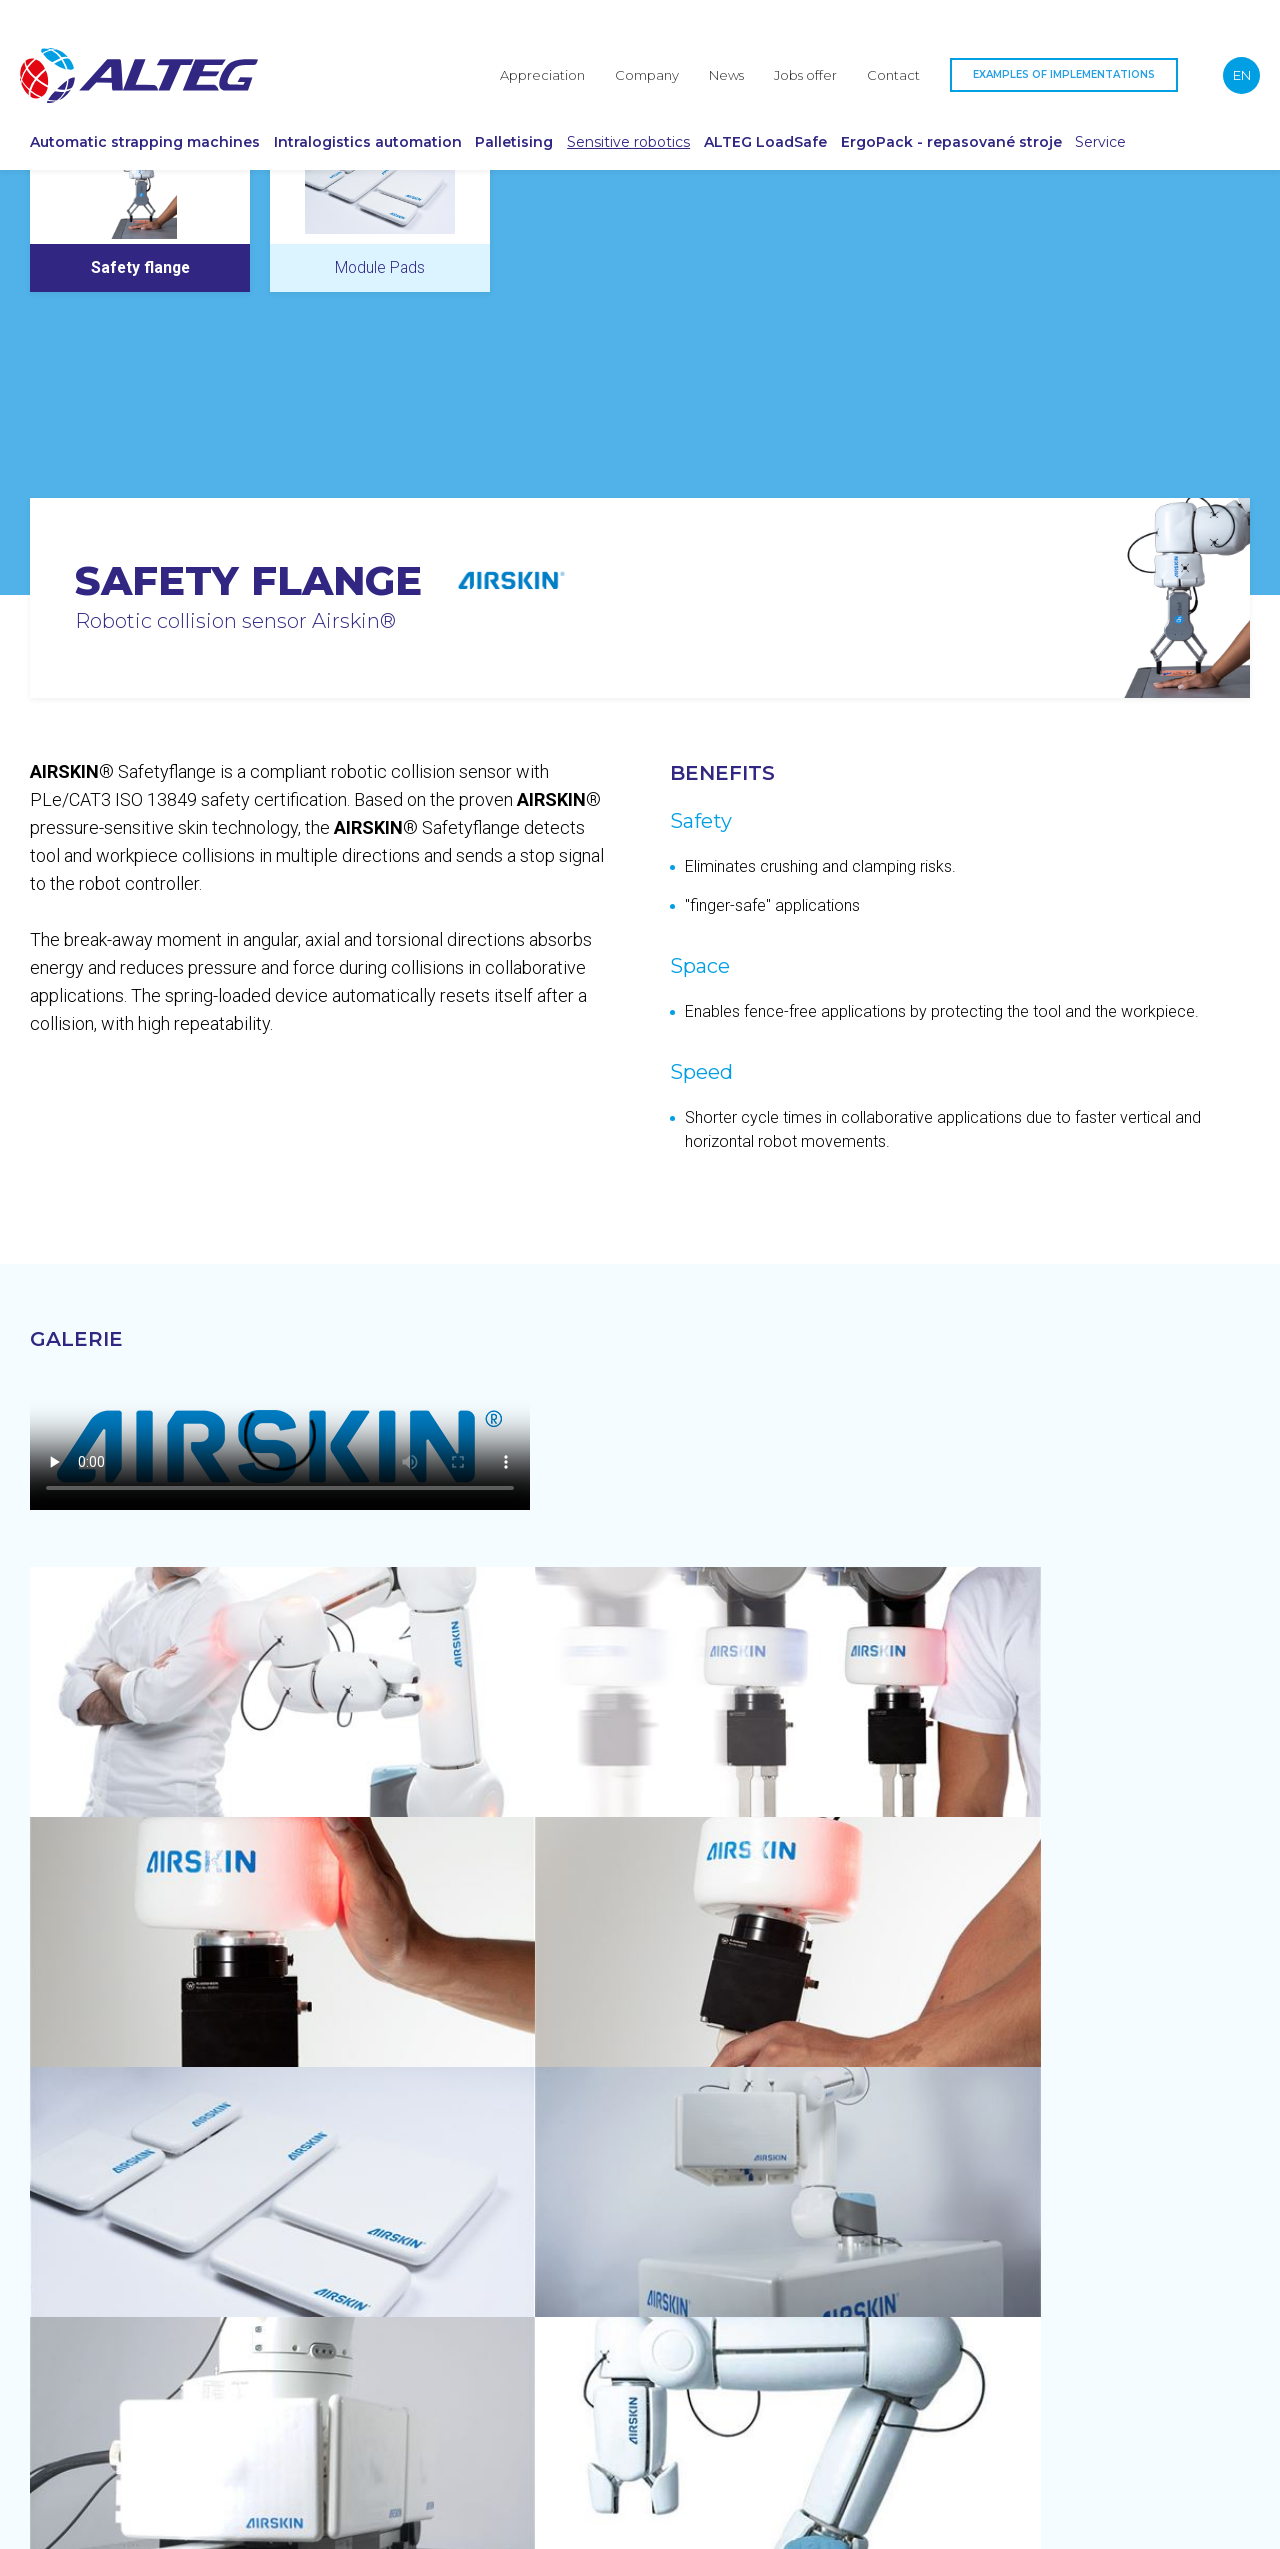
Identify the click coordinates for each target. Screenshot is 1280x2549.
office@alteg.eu (1039, 2271)
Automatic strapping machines (106, 118)
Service (1184, 118)
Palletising (532, 118)
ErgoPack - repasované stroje (1003, 118)
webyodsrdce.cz (1206, 2527)
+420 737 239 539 (1047, 2231)
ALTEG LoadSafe (799, 118)
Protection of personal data (95, 2527)
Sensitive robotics (642, 118)
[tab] (140, 348)
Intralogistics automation (329, 118)
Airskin (92, 214)
